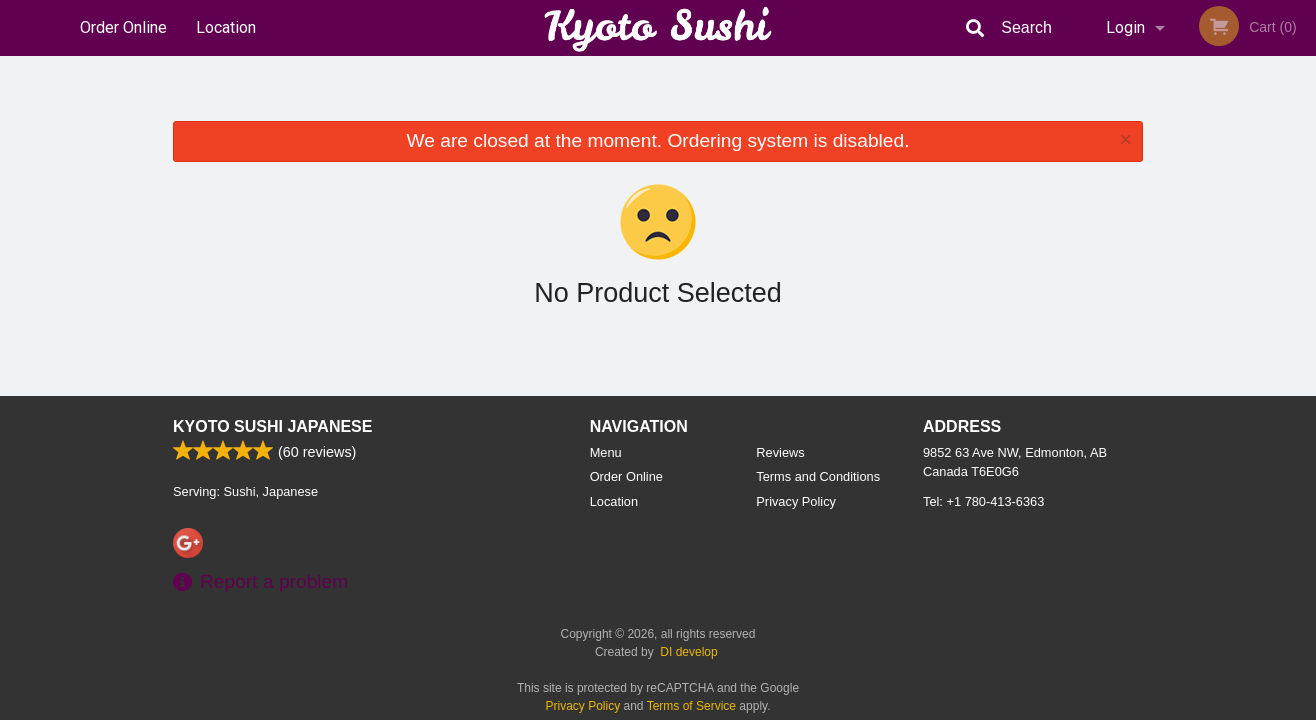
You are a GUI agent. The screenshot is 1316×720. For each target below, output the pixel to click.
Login (1125, 27)
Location (226, 27)
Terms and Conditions (818, 476)
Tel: (983, 501)
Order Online (123, 27)
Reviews (780, 452)
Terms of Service (691, 706)
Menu (606, 452)
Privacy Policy (796, 501)
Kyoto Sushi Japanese (272, 426)
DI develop (688, 652)
